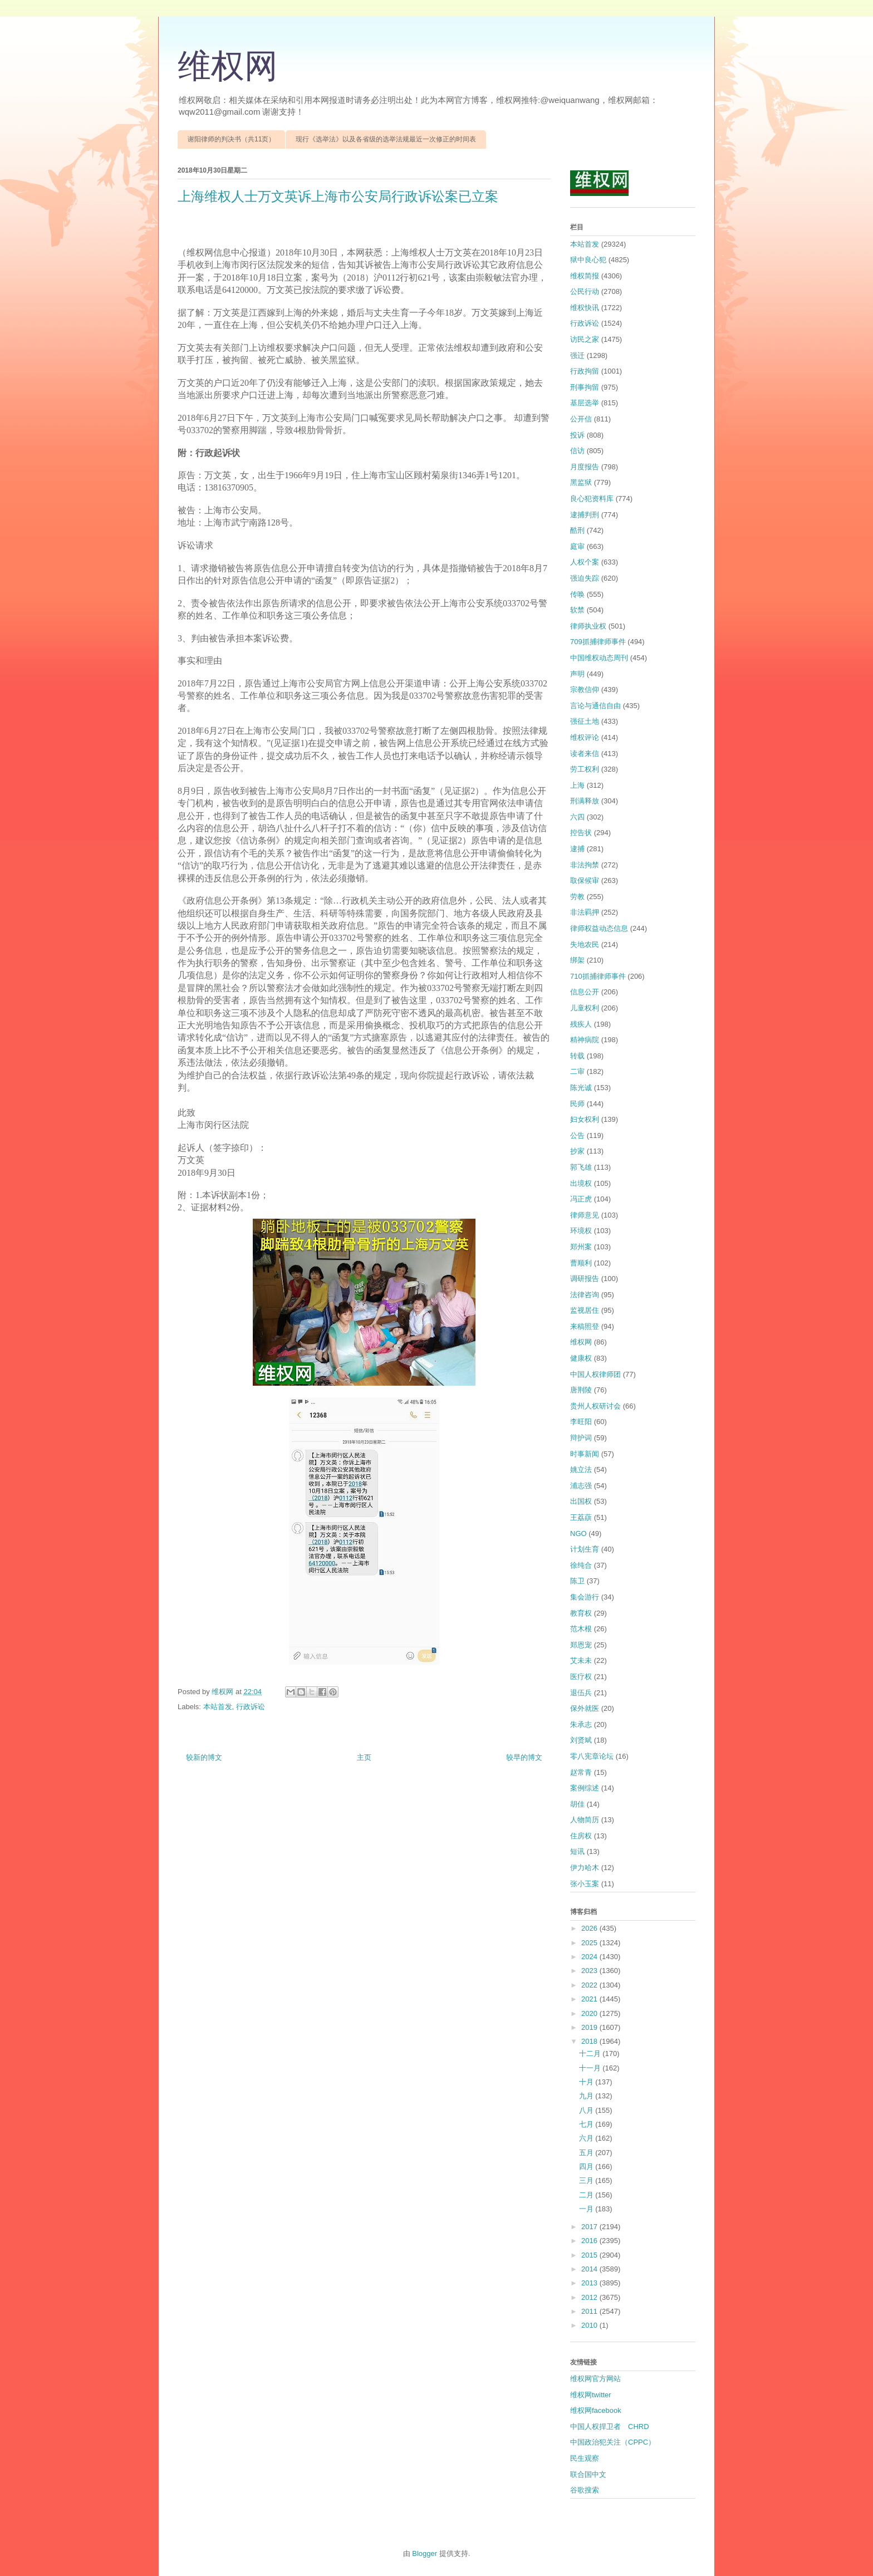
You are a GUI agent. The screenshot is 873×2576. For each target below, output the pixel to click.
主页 (364, 1757)
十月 (587, 2082)
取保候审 (584, 880)
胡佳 (577, 1804)
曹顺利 (581, 1263)
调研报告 (584, 1278)
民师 (577, 1104)
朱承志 (581, 1724)
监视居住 (584, 1310)
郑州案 (581, 1247)
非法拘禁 (584, 865)
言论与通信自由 (595, 705)
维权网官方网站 (595, 2378)
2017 (590, 2226)
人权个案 (584, 562)
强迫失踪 (584, 578)
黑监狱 (581, 482)
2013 (590, 2283)
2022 (590, 1985)
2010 (590, 2325)
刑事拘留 (584, 387)
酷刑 (577, 530)
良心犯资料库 (592, 498)
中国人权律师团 (595, 1374)
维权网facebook (595, 2410)
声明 (577, 674)
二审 (577, 1071)
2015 (590, 2255)
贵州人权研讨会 (595, 1406)
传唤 (577, 594)
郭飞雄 (581, 1167)
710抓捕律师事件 (598, 976)
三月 (587, 2180)
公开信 (581, 419)
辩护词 (581, 1438)
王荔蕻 (581, 1517)
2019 (590, 2027)
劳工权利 (584, 769)
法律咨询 (584, 1295)
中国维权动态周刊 (599, 658)
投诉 (577, 435)
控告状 (581, 832)
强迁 (577, 355)
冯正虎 (581, 1199)
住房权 (581, 1836)
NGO (578, 1533)
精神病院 (584, 1040)
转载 (577, 1056)
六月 (587, 2138)
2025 (590, 1943)
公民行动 (584, 291)
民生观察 (584, 2458)
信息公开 (584, 992)
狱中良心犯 (588, 260)
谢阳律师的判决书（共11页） (231, 139)
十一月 (591, 2068)
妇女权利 (584, 1119)
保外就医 (584, 1708)
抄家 (577, 1151)
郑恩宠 (581, 1645)
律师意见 (584, 1215)
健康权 (581, 1358)
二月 (587, 2195)
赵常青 (581, 1772)
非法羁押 (584, 912)
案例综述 (584, 1788)
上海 (577, 785)
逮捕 (577, 849)
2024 (590, 1956)
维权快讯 (584, 307)
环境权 (581, 1230)
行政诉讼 (250, 1706)
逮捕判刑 (584, 515)
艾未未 (581, 1660)
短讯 (577, 1851)
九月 (587, 2096)
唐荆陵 (581, 1390)
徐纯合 (581, 1565)
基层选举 (584, 403)
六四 (577, 817)
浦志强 (581, 1485)
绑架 (577, 960)
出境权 (581, 1183)
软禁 (577, 610)
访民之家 (584, 339)
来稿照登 (584, 1326)
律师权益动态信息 (599, 928)
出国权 (581, 1501)
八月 (587, 2110)
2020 (590, 2013)
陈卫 (577, 1581)
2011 (590, 2311)
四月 (587, 2166)
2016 (590, 2240)
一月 (587, 2209)
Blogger (424, 2553)
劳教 (577, 896)
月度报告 (584, 467)
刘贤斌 (581, 1740)
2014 (590, 2269)
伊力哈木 (584, 1867)
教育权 (581, 1613)
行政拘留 (584, 371)
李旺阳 (581, 1421)
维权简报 (584, 276)
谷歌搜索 (584, 2490)
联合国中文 (588, 2474)
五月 (587, 2152)
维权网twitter (590, 2395)
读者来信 (584, 753)
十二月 (591, 2053)
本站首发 (217, 1706)
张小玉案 (584, 1884)
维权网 (228, 66)
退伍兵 (581, 1693)
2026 (590, 1928)
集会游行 (584, 1597)
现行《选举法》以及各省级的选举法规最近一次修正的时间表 (386, 139)
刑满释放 (584, 801)
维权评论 (584, 737)
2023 (590, 1970)
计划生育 (584, 1549)
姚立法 (581, 1469)
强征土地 (584, 721)
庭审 (577, 546)
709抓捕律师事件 (598, 641)
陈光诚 (581, 1087)
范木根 (581, 1629)
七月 (587, 2124)
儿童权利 (584, 1008)
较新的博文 (204, 1757)
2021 (590, 1999)
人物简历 (584, 1820)
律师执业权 (588, 626)
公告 (577, 1135)
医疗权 (581, 1676)
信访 (577, 450)
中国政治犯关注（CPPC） (612, 2442)
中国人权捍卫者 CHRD (609, 2426)
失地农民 (584, 944)
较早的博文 (524, 1757)
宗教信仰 (584, 689)
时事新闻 (584, 1454)
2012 (590, 2297)
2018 (590, 2041)
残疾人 (581, 1024)
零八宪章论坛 (592, 1756)
